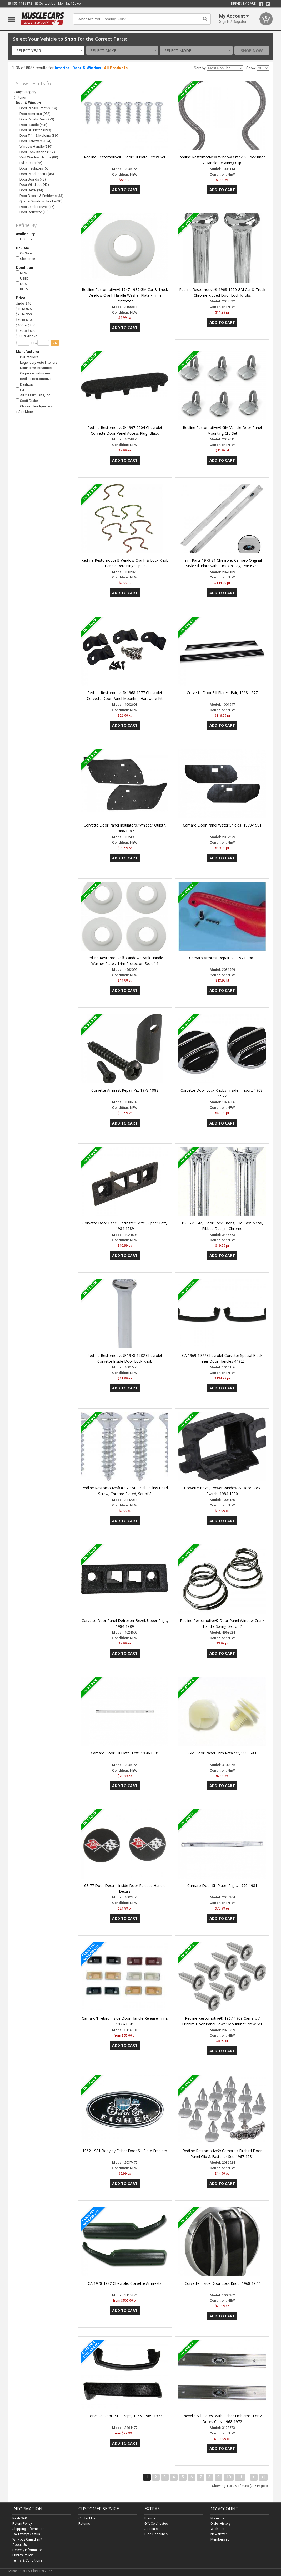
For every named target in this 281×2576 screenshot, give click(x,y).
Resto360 (19, 2518)
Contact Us (45, 4)
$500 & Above (26, 336)
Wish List (217, 2529)
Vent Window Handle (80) (38, 157)
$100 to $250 (25, 325)
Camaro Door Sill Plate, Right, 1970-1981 (222, 1885)
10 (228, 2477)
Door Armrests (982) (35, 114)
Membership (220, 2539)
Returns (84, 2524)
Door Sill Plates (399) (35, 130)
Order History (220, 2524)
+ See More (24, 412)
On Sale (24, 253)
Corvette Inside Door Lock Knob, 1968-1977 (222, 2283)
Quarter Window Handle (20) (40, 201)
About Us (19, 2545)
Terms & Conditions (27, 2560)
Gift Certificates (156, 2524)
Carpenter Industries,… (35, 373)
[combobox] (48, 50)
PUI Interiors (27, 357)
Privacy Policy (22, 2555)
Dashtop (24, 384)
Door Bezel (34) (31, 190)
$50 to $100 (24, 320)
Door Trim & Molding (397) (39, 135)
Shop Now (252, 50)
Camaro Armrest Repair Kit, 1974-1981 (222, 957)
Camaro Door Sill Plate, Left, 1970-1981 (125, 1753)
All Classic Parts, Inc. (33, 395)
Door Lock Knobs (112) (37, 152)
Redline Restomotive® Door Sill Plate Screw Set (124, 157)
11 (240, 2477)
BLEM (22, 289)
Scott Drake (27, 400)
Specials (151, 2529)
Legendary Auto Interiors (36, 362)
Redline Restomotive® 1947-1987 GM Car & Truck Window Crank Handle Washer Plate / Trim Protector (125, 295)
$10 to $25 (24, 309)
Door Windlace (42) (34, 185)
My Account (219, 2518)
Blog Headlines (156, 2534)
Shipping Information (28, 2529)
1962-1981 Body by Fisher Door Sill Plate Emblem (124, 2150)
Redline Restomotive (33, 379)
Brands (149, 2518)
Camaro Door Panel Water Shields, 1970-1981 (222, 825)
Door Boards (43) (32, 179)
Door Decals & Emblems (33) (41, 196)
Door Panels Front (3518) (38, 108)
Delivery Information (27, 2550)
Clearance (25, 258)
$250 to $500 (25, 331)
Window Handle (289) (35, 146)
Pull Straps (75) (30, 163)
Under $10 (23, 303)
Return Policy (22, 2524)
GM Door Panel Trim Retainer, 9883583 (222, 1753)
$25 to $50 (24, 314)
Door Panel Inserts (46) (36, 174)
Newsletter (218, 2534)
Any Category (26, 92)
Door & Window (86, 67)
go (54, 343)
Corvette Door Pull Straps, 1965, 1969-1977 (125, 2415)
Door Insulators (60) (34, 168)
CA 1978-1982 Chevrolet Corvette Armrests (125, 2283)
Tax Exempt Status (26, 2534)
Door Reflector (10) (34, 212)
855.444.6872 (20, 4)
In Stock (24, 239)
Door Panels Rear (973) (36, 119)
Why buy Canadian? (27, 2539)
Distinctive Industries (34, 368)
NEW (21, 272)
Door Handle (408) (33, 125)
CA (20, 389)
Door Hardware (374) (35, 141)
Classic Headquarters (34, 406)
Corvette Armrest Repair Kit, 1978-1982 (124, 1090)
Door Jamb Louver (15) (36, 207)
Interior (62, 67)
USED (22, 278)
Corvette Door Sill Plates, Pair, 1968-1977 (222, 692)
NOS (21, 283)
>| (263, 2477)
